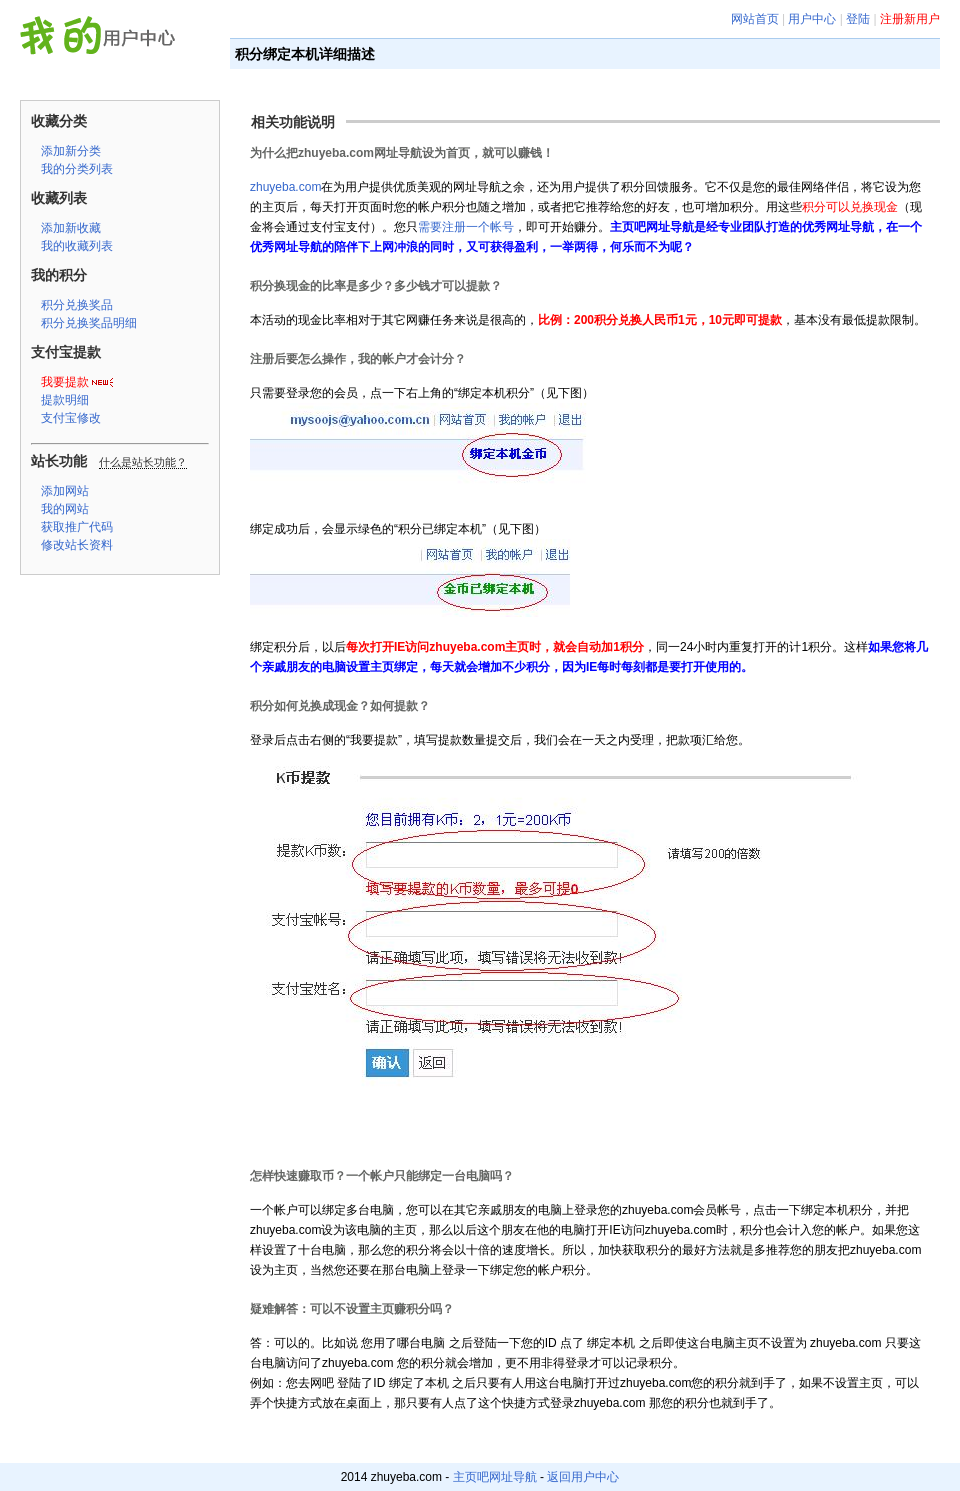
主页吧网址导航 (495, 1477)
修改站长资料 (77, 545)
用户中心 (812, 19)
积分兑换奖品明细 (89, 323)
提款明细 (65, 400)
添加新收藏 (71, 228)
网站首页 (755, 19)
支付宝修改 (71, 418)
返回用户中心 (583, 1477)
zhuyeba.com (285, 187)
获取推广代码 (77, 527)
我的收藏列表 (77, 246)
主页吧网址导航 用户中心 (103, 38)
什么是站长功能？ (143, 462)
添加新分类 (71, 151)
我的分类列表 (77, 169)
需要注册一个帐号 (466, 227)
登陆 (858, 19)
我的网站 (65, 509)
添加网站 (65, 491)
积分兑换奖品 (77, 305)
